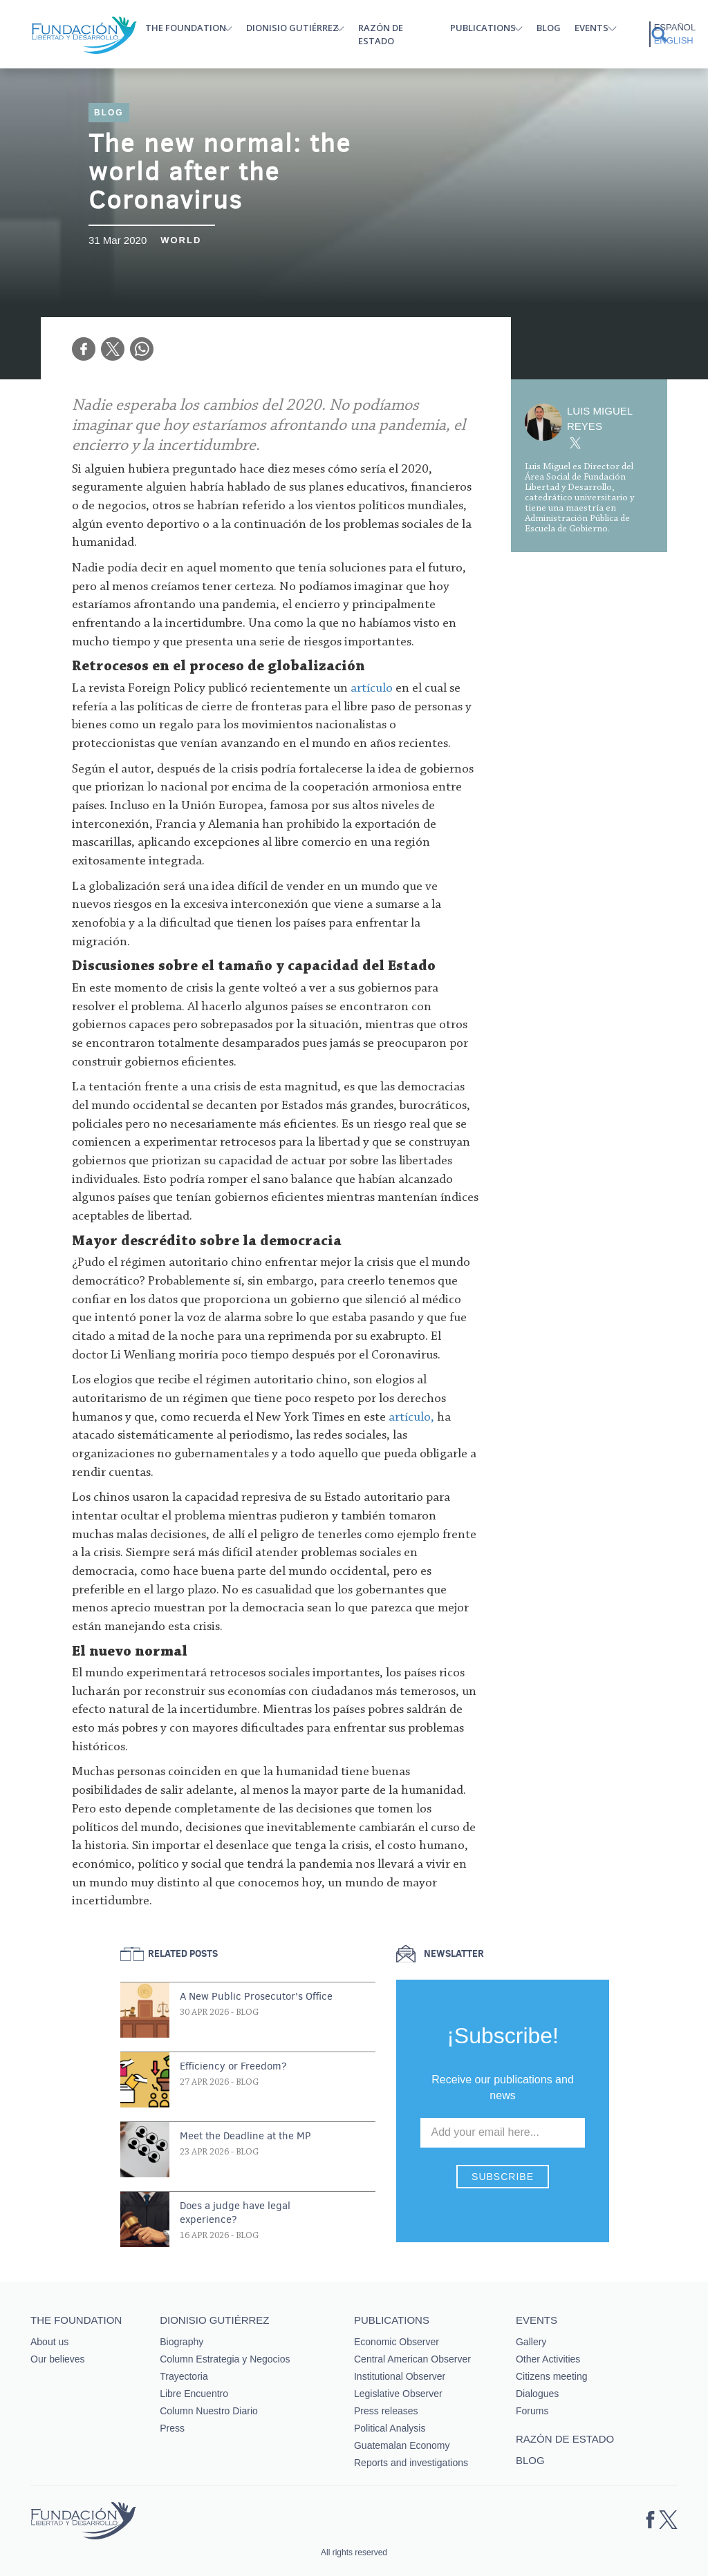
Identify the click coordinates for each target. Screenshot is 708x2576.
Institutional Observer (399, 2376)
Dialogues (537, 2393)
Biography (181, 2341)
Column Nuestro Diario (209, 2410)
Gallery (531, 2341)
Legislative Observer (398, 2393)
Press (172, 2428)
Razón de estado (380, 34)
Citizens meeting (552, 2376)
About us (49, 2341)
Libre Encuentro (194, 2393)
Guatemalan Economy (402, 2445)
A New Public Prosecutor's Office (256, 1996)
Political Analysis (390, 2428)
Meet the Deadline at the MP (245, 2136)
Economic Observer (396, 2341)
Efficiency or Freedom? (233, 2066)
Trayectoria (184, 2376)
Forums (532, 2410)
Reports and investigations (411, 2462)
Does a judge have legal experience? (235, 2212)
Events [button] (591, 27)
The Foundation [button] (185, 27)
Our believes (57, 2359)
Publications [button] (483, 27)
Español (675, 27)
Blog (549, 27)
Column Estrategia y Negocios (225, 2359)
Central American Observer (412, 2359)
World (180, 240)
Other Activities (548, 2359)
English (673, 40)
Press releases (386, 2410)
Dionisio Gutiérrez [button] (292, 27)
